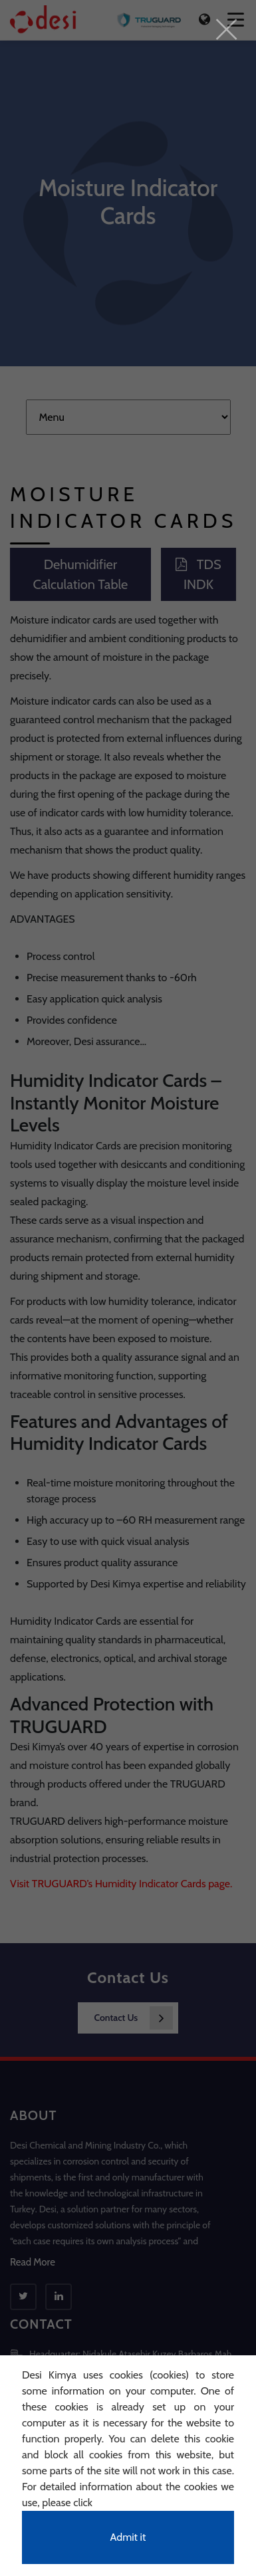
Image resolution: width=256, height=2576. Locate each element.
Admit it (128, 2537)
